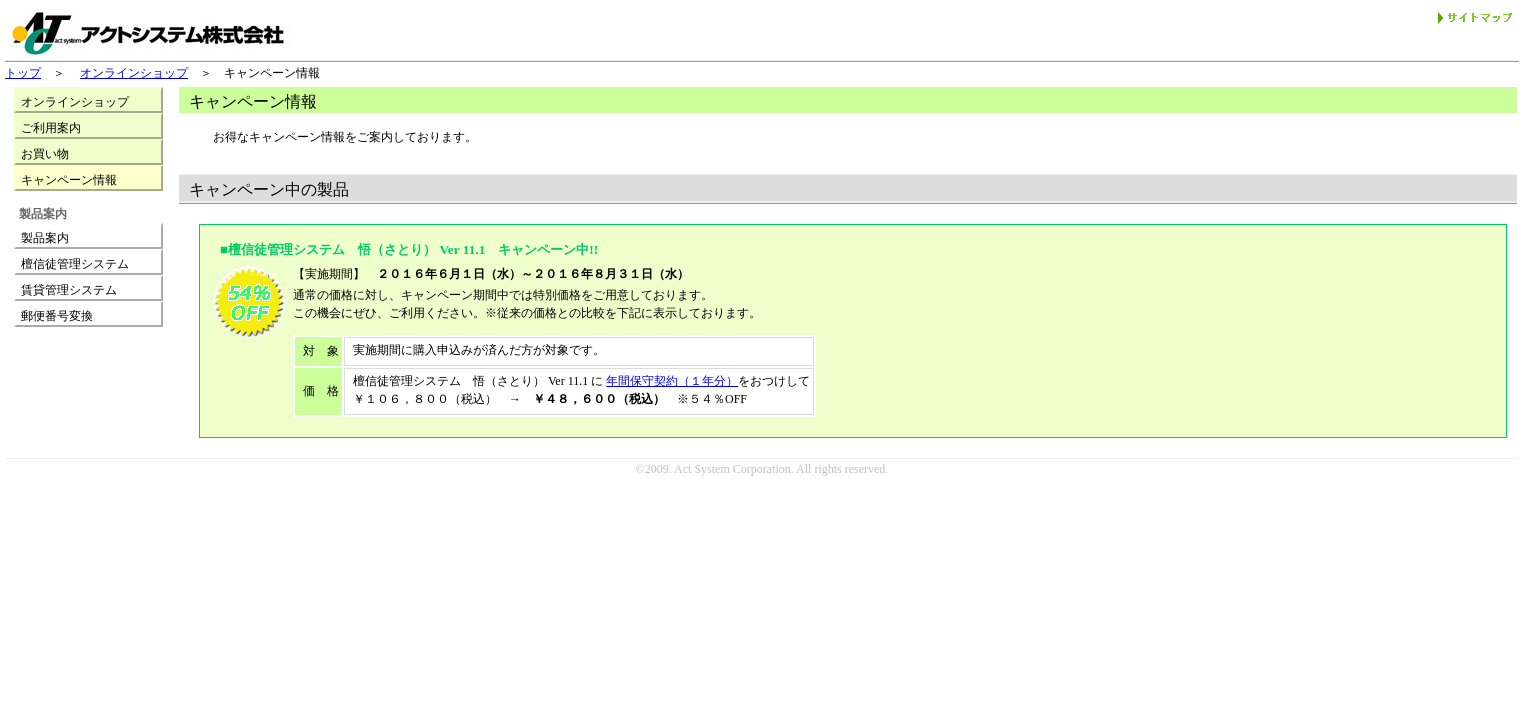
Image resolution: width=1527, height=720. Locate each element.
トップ (23, 73)
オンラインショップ (134, 73)
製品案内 (45, 238)
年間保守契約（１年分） (672, 381)
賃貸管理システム (69, 290)
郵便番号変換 (57, 316)
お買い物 (45, 154)
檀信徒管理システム (75, 264)
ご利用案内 (51, 128)
